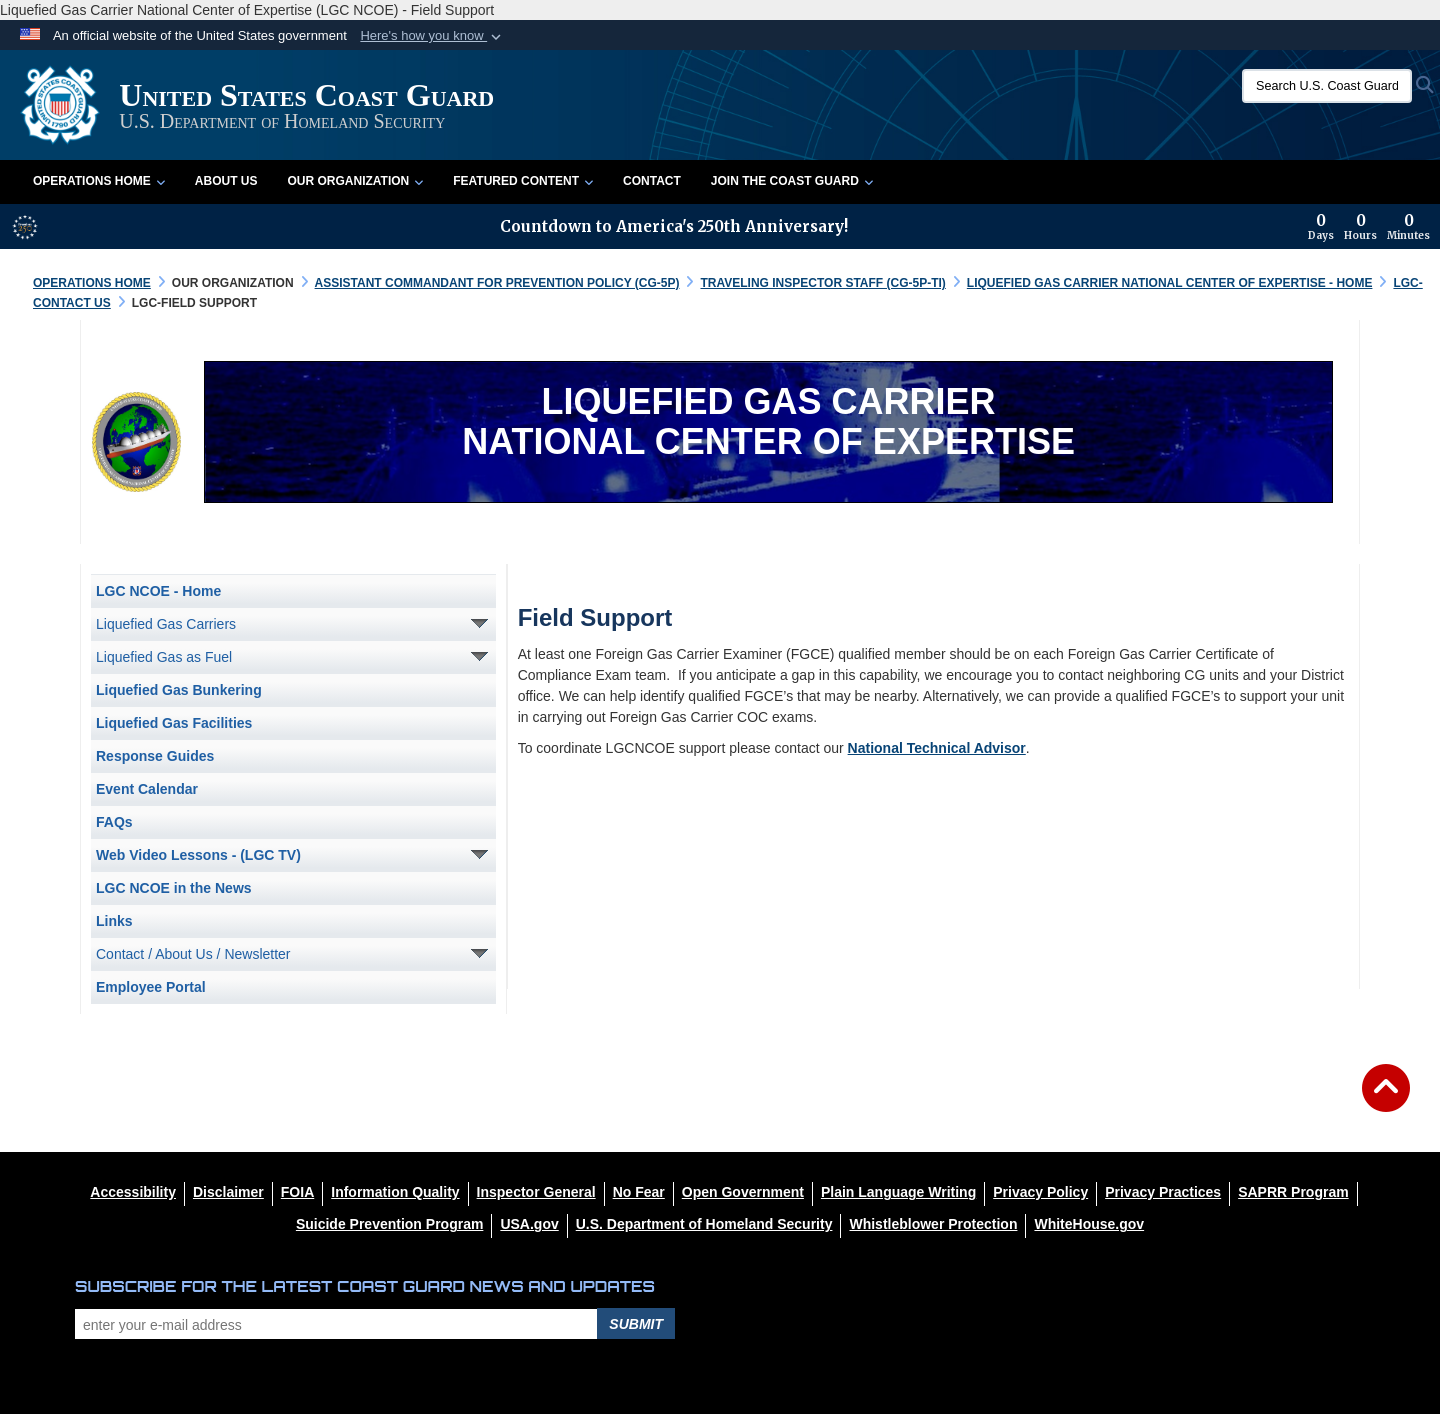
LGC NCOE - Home (158, 591)
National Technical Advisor (937, 748)
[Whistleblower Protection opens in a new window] (933, 1224)
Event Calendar (147, 789)
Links (114, 921)
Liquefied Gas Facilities (174, 723)
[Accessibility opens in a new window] (133, 1192)
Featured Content (523, 181)
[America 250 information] (25, 227)
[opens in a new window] (228, 1192)
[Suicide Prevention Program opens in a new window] (390, 1224)
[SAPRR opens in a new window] (1293, 1192)
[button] (432, 36)
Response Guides (155, 756)
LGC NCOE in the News (174, 888)
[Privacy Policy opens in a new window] (1040, 1192)
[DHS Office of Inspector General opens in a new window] (536, 1192)
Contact (652, 181)
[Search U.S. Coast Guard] (1327, 86)
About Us (226, 181)
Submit (636, 1324)
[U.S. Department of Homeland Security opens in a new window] (704, 1224)
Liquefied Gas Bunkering (179, 690)
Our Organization (355, 181)
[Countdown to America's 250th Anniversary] (1369, 227)
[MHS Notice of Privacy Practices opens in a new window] (1163, 1192)
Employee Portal (151, 987)
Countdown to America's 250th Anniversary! (674, 226)
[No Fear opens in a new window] (639, 1192)
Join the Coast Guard (792, 181)
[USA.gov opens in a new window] (529, 1224)
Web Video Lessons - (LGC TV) (198, 855)
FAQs (114, 822)
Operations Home (99, 181)
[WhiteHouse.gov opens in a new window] (1089, 1224)
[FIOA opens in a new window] (297, 1192)
